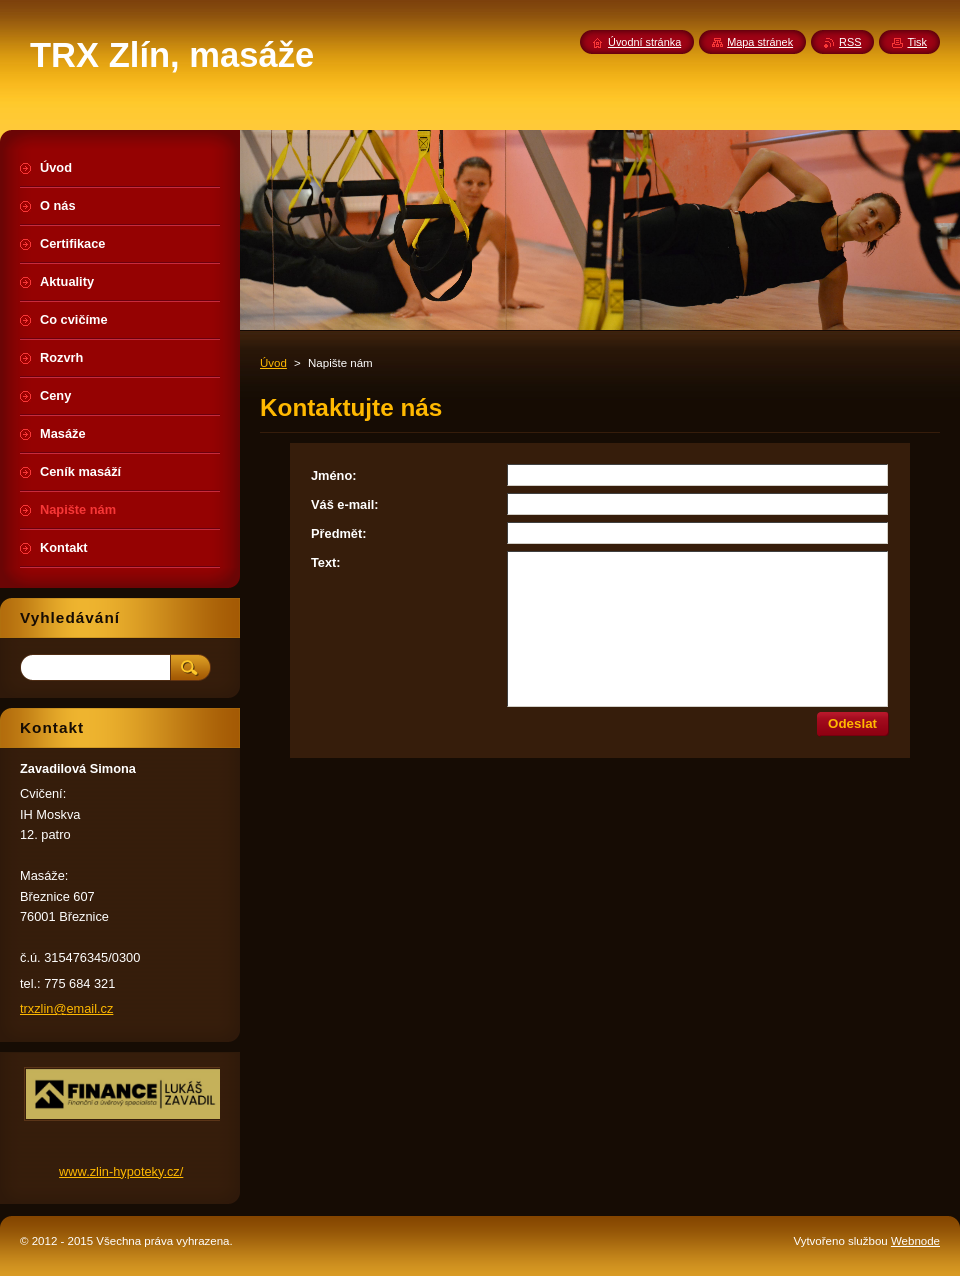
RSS (850, 42)
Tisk (917, 42)
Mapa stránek (760, 42)
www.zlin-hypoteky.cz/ (121, 1171)
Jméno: (334, 475)
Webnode (915, 1241)
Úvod (273, 363)
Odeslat (852, 723)
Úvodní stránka (644, 42)
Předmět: (338, 533)
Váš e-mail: (345, 504)
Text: (326, 562)
